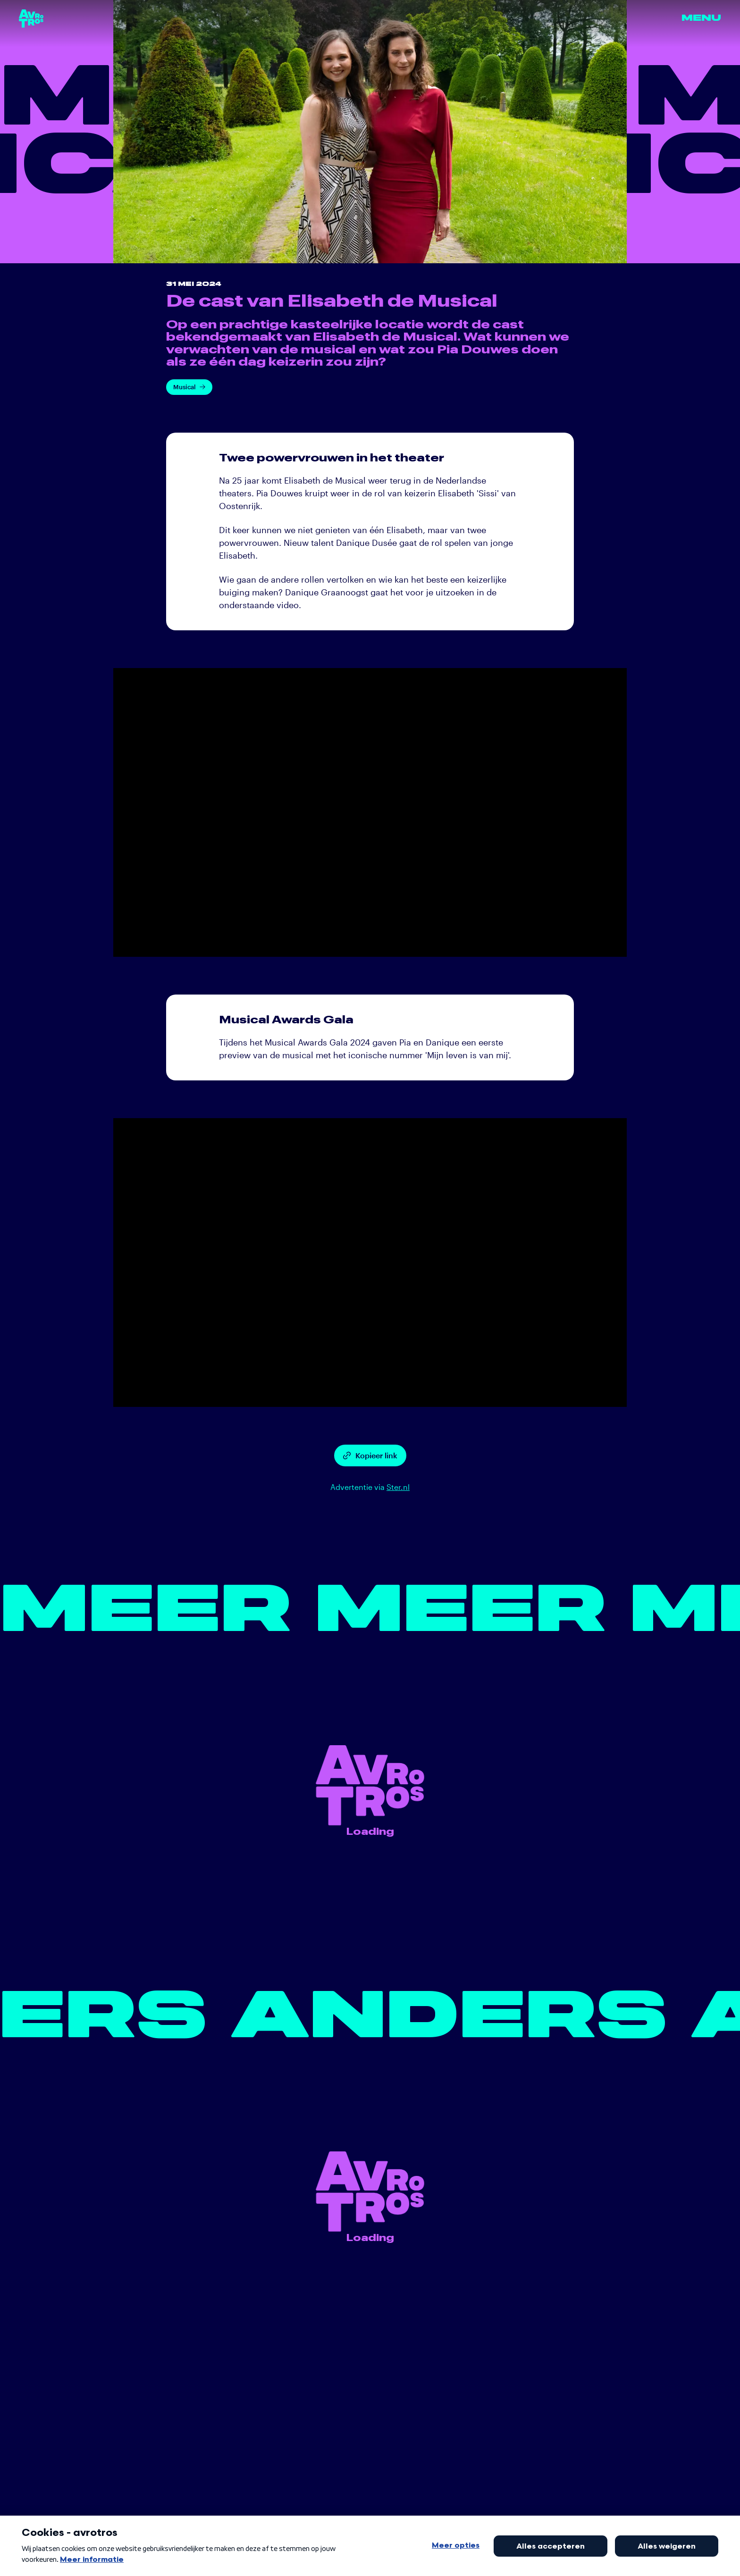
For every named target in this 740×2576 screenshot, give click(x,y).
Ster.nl (398, 1486)
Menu (701, 18)
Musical (189, 387)
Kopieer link (370, 1455)
